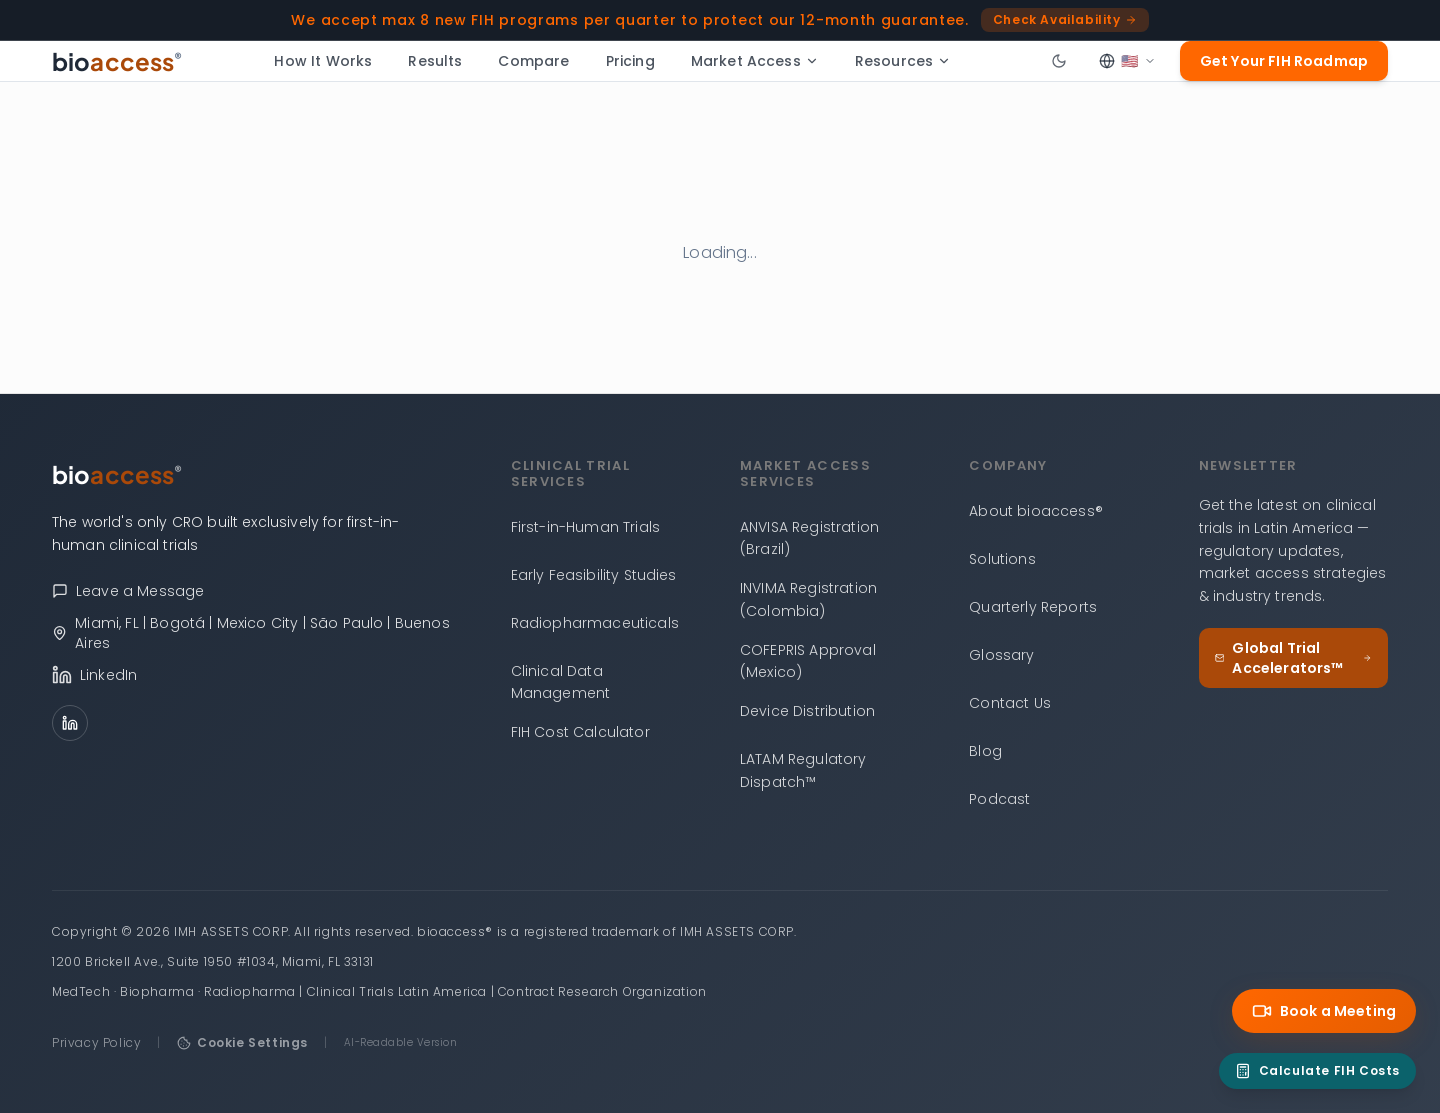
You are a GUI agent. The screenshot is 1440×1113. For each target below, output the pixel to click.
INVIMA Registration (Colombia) (808, 599)
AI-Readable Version (401, 1042)
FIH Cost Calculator (580, 732)
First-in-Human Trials (585, 527)
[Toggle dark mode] (1059, 61)
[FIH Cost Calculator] (1317, 1071)
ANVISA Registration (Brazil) (809, 538)
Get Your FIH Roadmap (1284, 61)
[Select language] (1127, 61)
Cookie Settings (242, 1042)
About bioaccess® (1036, 511)
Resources (903, 61)
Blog (985, 751)
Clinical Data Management (561, 682)
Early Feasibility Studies (594, 575)
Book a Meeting (1324, 1011)
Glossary (1001, 655)
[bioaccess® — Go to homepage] (117, 61)
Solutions (1002, 559)
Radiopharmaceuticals (595, 623)
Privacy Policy (96, 1042)
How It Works (323, 61)
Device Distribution (807, 711)
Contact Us (1010, 703)
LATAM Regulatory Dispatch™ (803, 770)
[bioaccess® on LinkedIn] (261, 675)
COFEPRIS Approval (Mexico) (808, 661)
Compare (533, 61)
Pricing (630, 61)
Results (435, 61)
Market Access (755, 61)
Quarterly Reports (1033, 607)
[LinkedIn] (70, 723)
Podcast (999, 799)
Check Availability (1065, 19)
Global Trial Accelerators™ (1293, 658)
